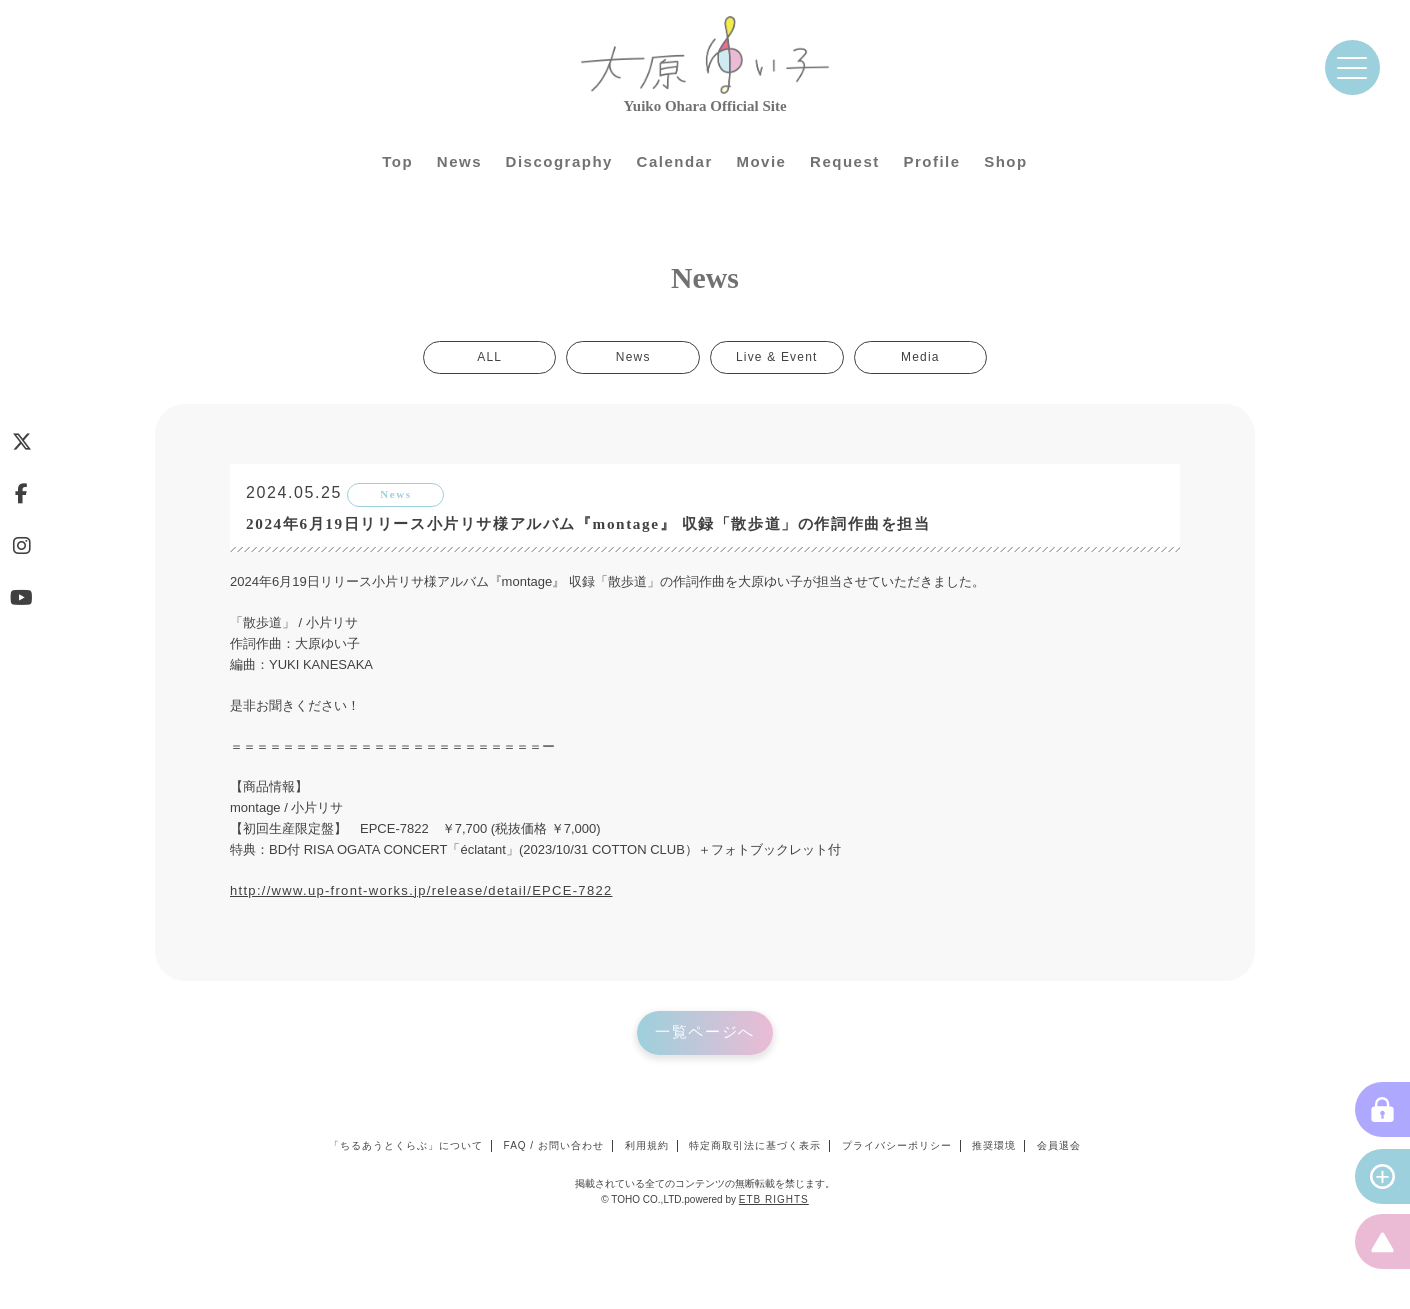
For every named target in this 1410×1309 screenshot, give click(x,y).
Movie (761, 161)
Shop (1006, 161)
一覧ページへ (705, 1034)
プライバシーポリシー (897, 1146)
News (459, 161)
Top (397, 161)
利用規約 (647, 1146)
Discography (559, 161)
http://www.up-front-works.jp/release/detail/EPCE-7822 (421, 891)
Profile (931, 161)
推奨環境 (994, 1146)
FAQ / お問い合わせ (554, 1146)
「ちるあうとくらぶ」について (406, 1146)
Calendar (675, 161)
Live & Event (776, 358)
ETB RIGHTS (774, 1200)
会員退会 (1059, 1146)
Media (918, 358)
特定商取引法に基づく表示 (755, 1146)
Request (845, 161)
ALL (492, 358)
